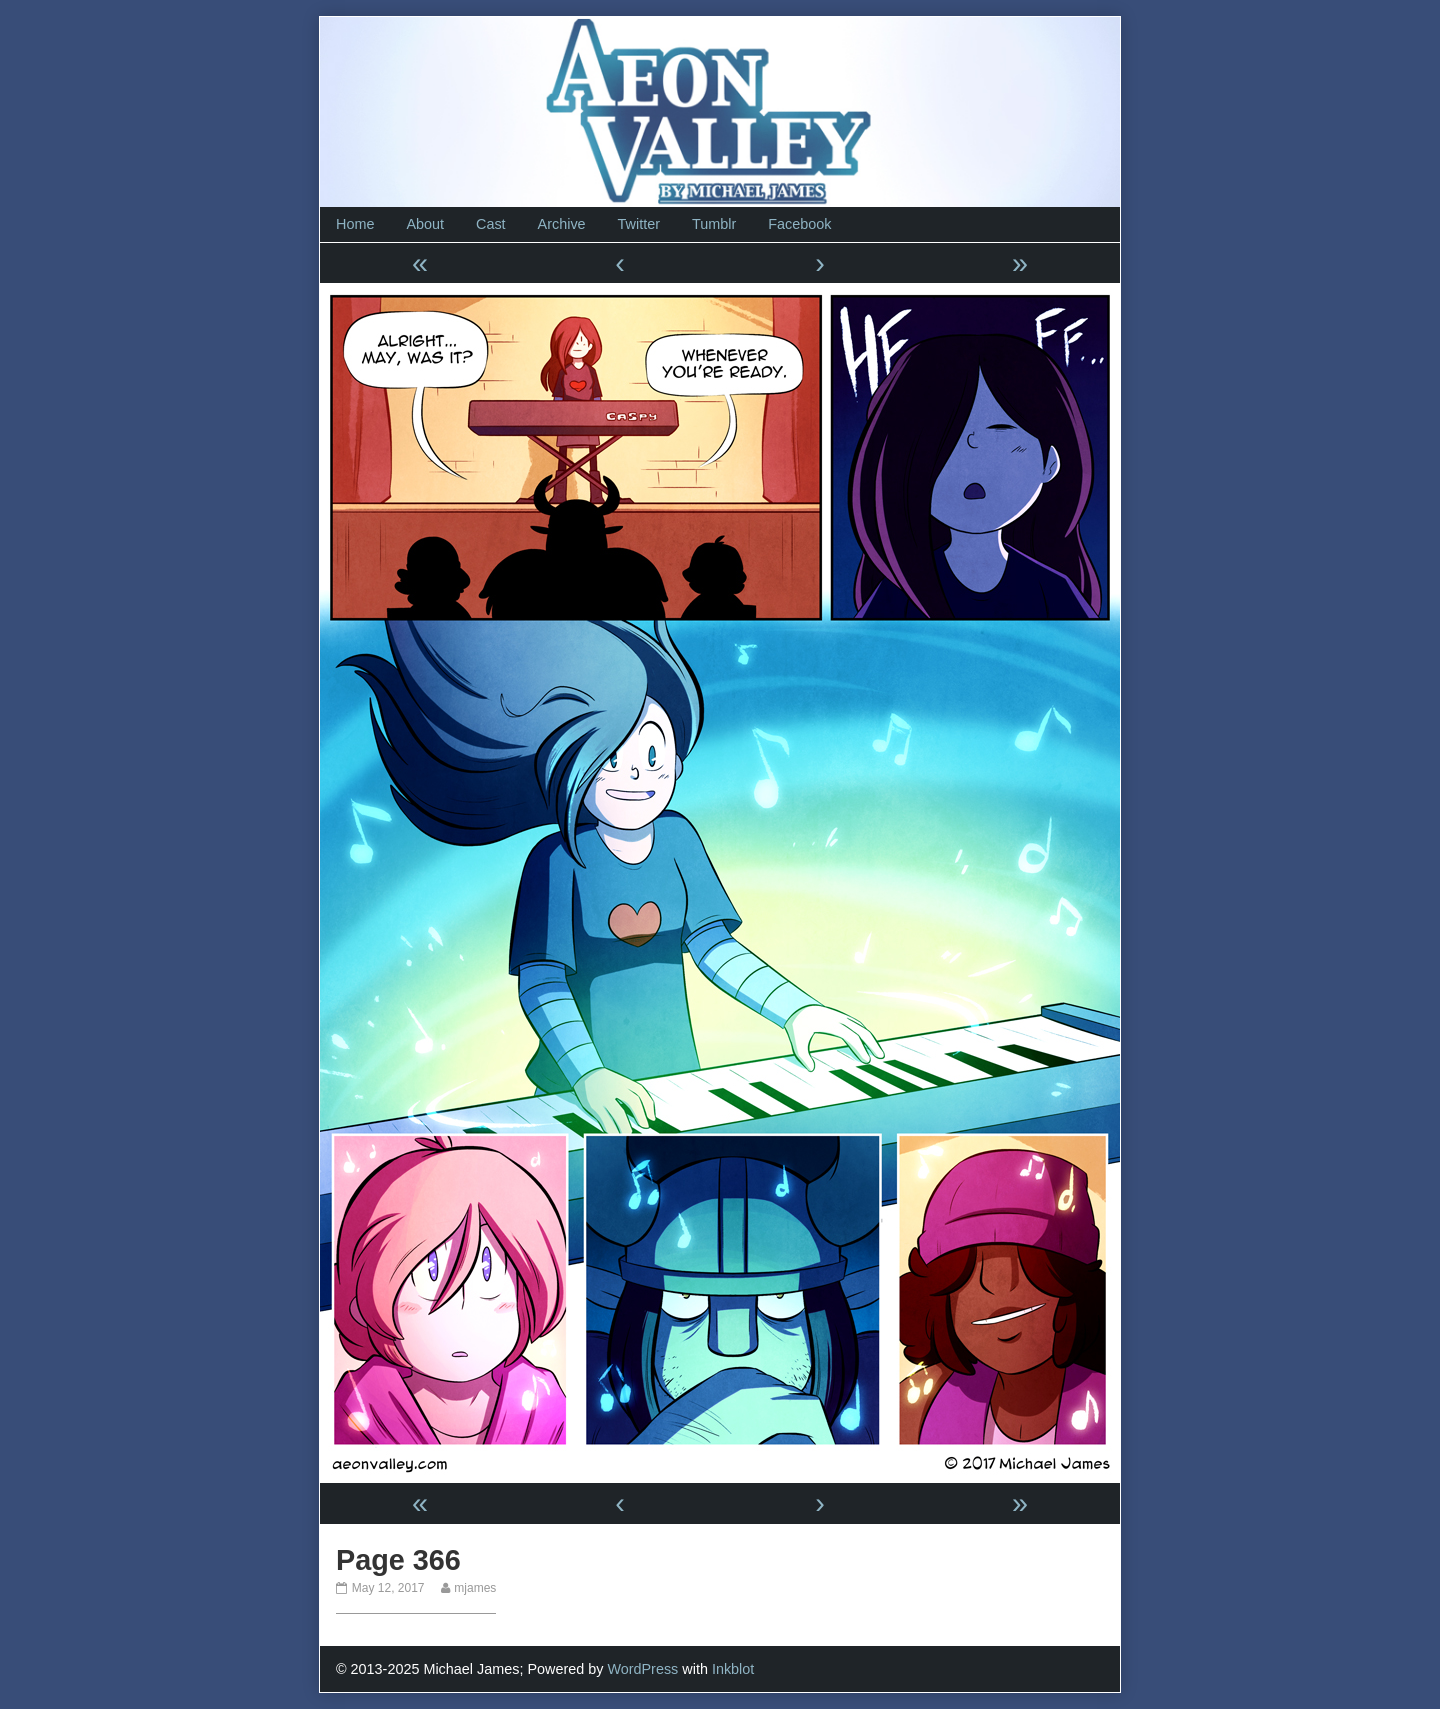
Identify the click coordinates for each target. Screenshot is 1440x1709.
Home (355, 224)
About (425, 224)
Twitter (639, 224)
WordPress (642, 1669)
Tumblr (714, 224)
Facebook (799, 224)
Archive (562, 224)
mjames (474, 1588)
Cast (491, 224)
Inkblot (733, 1669)
